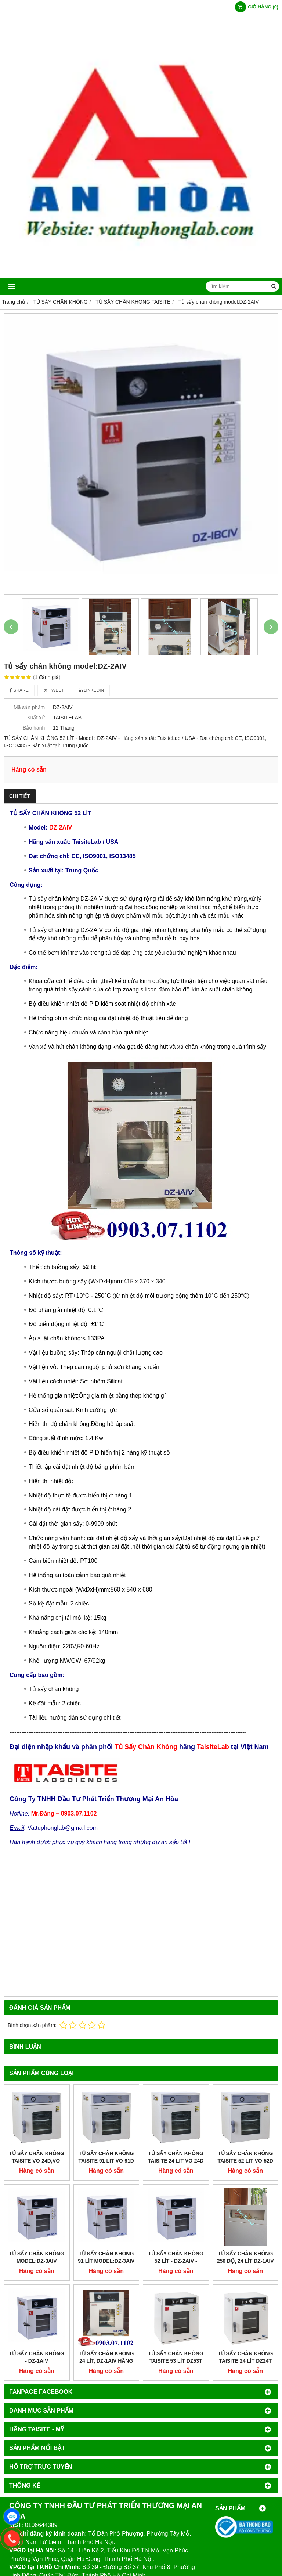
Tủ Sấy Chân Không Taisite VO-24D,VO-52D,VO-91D (36, 2160)
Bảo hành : (35, 728)
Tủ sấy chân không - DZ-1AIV (36, 2357)
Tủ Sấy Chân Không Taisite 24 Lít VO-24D (175, 2157)
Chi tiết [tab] (19, 796)
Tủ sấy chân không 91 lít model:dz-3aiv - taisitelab (106, 2261)
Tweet (53, 690)
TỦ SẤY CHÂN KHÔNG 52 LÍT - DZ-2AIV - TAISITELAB (175, 2261)
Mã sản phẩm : (31, 707)
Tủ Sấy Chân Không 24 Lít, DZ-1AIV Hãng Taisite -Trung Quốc (106, 2361)
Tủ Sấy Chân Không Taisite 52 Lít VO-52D (245, 2157)
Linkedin (91, 690)
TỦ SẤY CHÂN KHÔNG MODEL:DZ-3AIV (36, 2257)
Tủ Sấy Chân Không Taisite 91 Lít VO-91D (106, 2157)
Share (19, 690)
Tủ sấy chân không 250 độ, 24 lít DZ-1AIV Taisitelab (245, 2261)
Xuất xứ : (37, 717)
